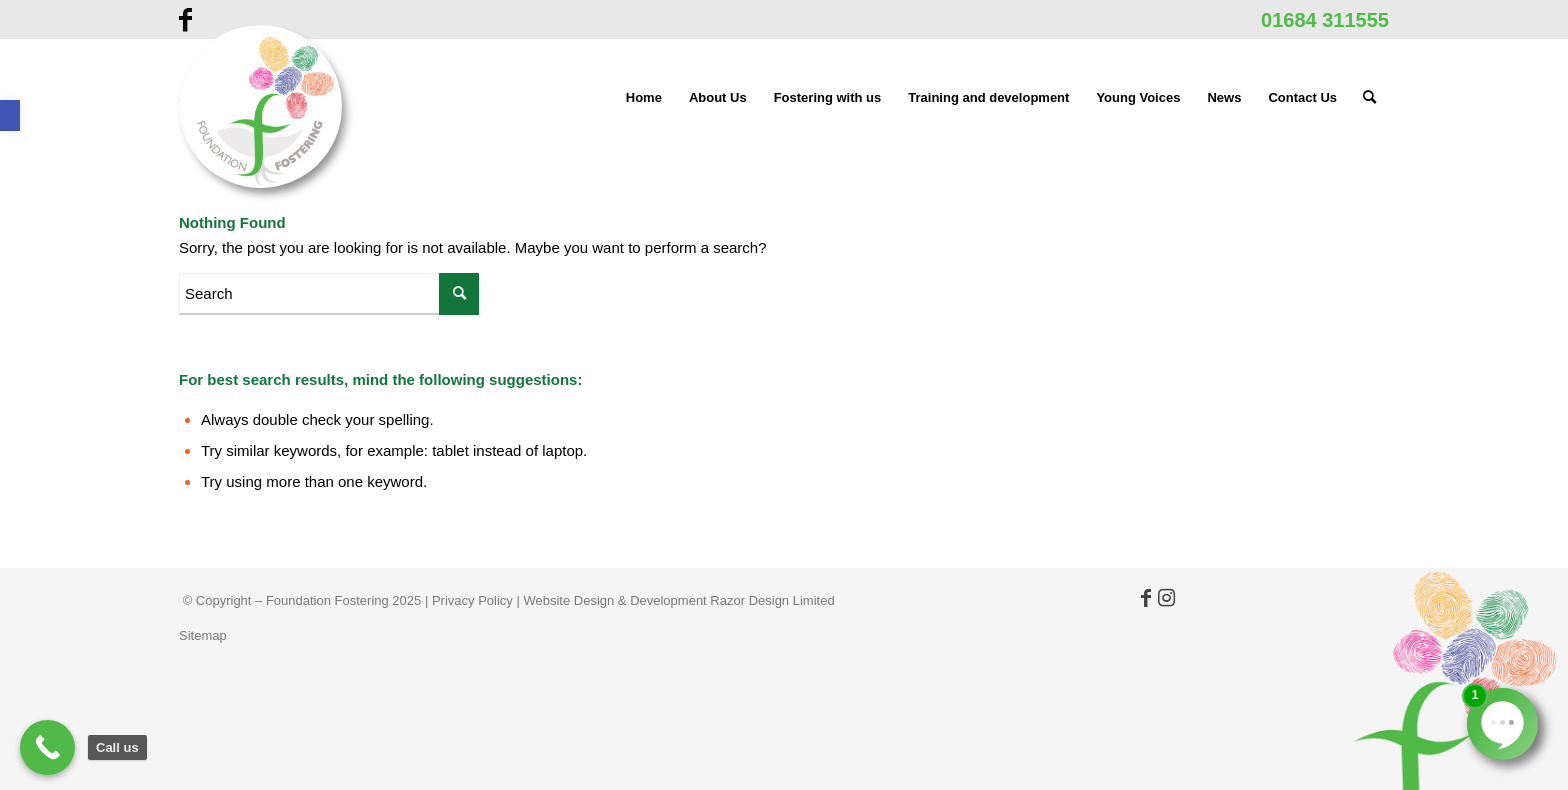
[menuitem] (644, 98)
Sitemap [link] (203, 635)
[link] (10, 115)
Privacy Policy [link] (472, 600)
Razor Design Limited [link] (772, 600)
